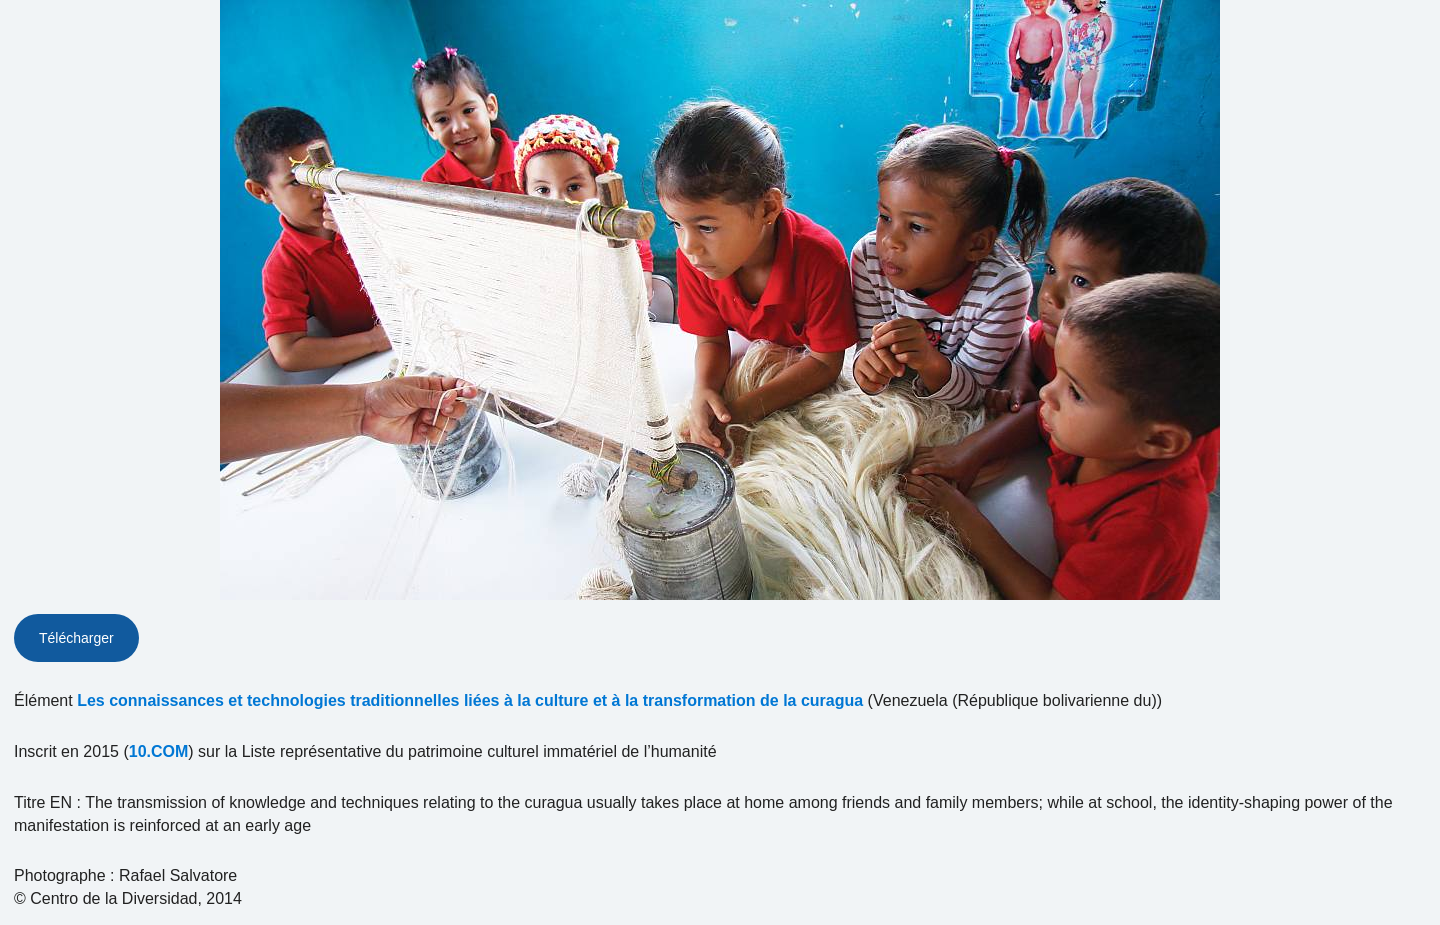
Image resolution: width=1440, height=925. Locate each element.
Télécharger (76, 638)
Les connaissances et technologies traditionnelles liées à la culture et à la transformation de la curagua (470, 700)
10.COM (159, 751)
